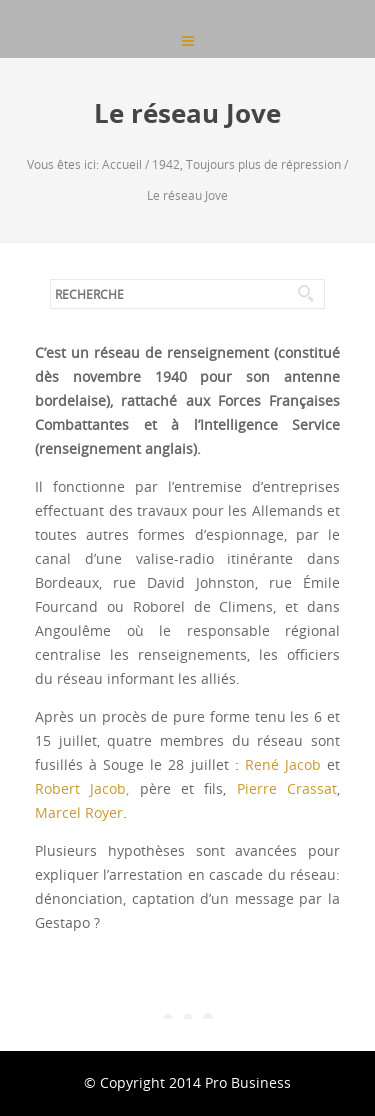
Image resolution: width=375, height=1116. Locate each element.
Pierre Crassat (287, 788)
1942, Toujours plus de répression (246, 164)
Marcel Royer (79, 812)
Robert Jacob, (82, 788)
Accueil (122, 164)
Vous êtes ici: (64, 164)
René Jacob (283, 764)
